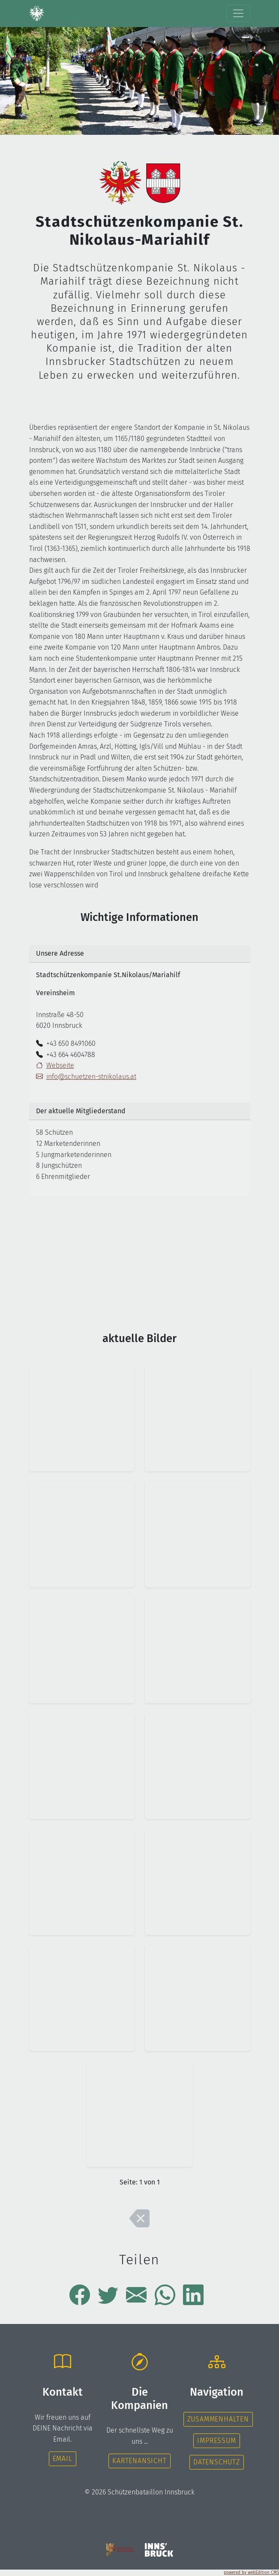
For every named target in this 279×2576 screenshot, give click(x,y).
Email (62, 2458)
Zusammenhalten (218, 2419)
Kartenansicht (139, 2461)
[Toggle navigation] (238, 13)
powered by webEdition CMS (251, 2572)
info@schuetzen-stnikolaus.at (86, 1076)
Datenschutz (216, 2462)
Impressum (216, 2440)
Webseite (60, 1065)
